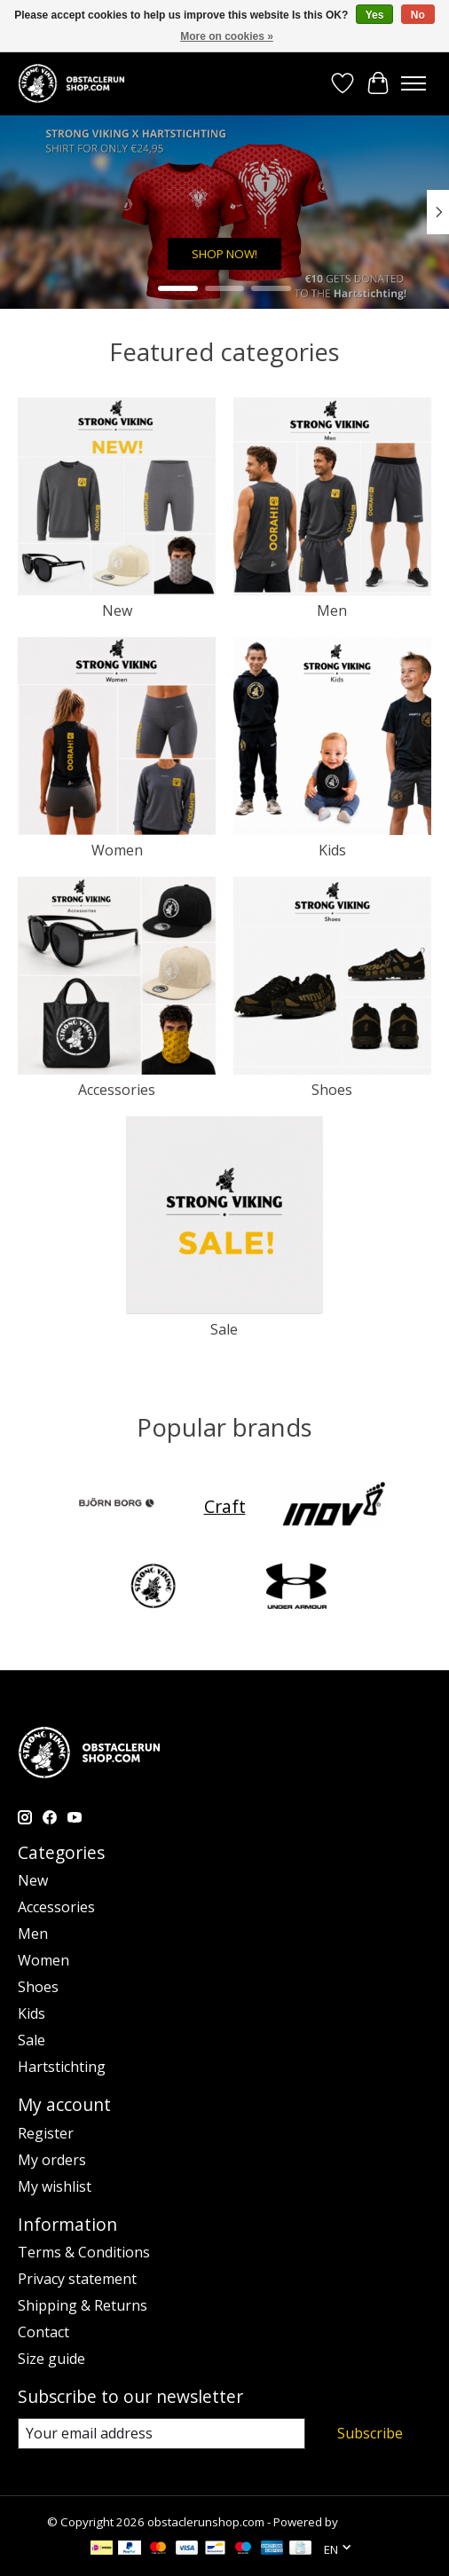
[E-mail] (161, 2433)
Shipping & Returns (82, 2305)
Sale (224, 1329)
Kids (332, 850)
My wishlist (54, 2186)
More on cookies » (226, 36)
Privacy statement (77, 2278)
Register (46, 2133)
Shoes (331, 1089)
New (117, 610)
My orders (52, 2160)
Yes (375, 15)
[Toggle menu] (413, 83)
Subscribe (370, 2433)
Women (117, 850)
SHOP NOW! (224, 255)
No (418, 15)
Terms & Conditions (84, 2252)
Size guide (51, 2358)
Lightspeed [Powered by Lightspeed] (371, 2522)
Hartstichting (62, 2066)
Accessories (116, 1089)
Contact (43, 2332)
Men (332, 610)
